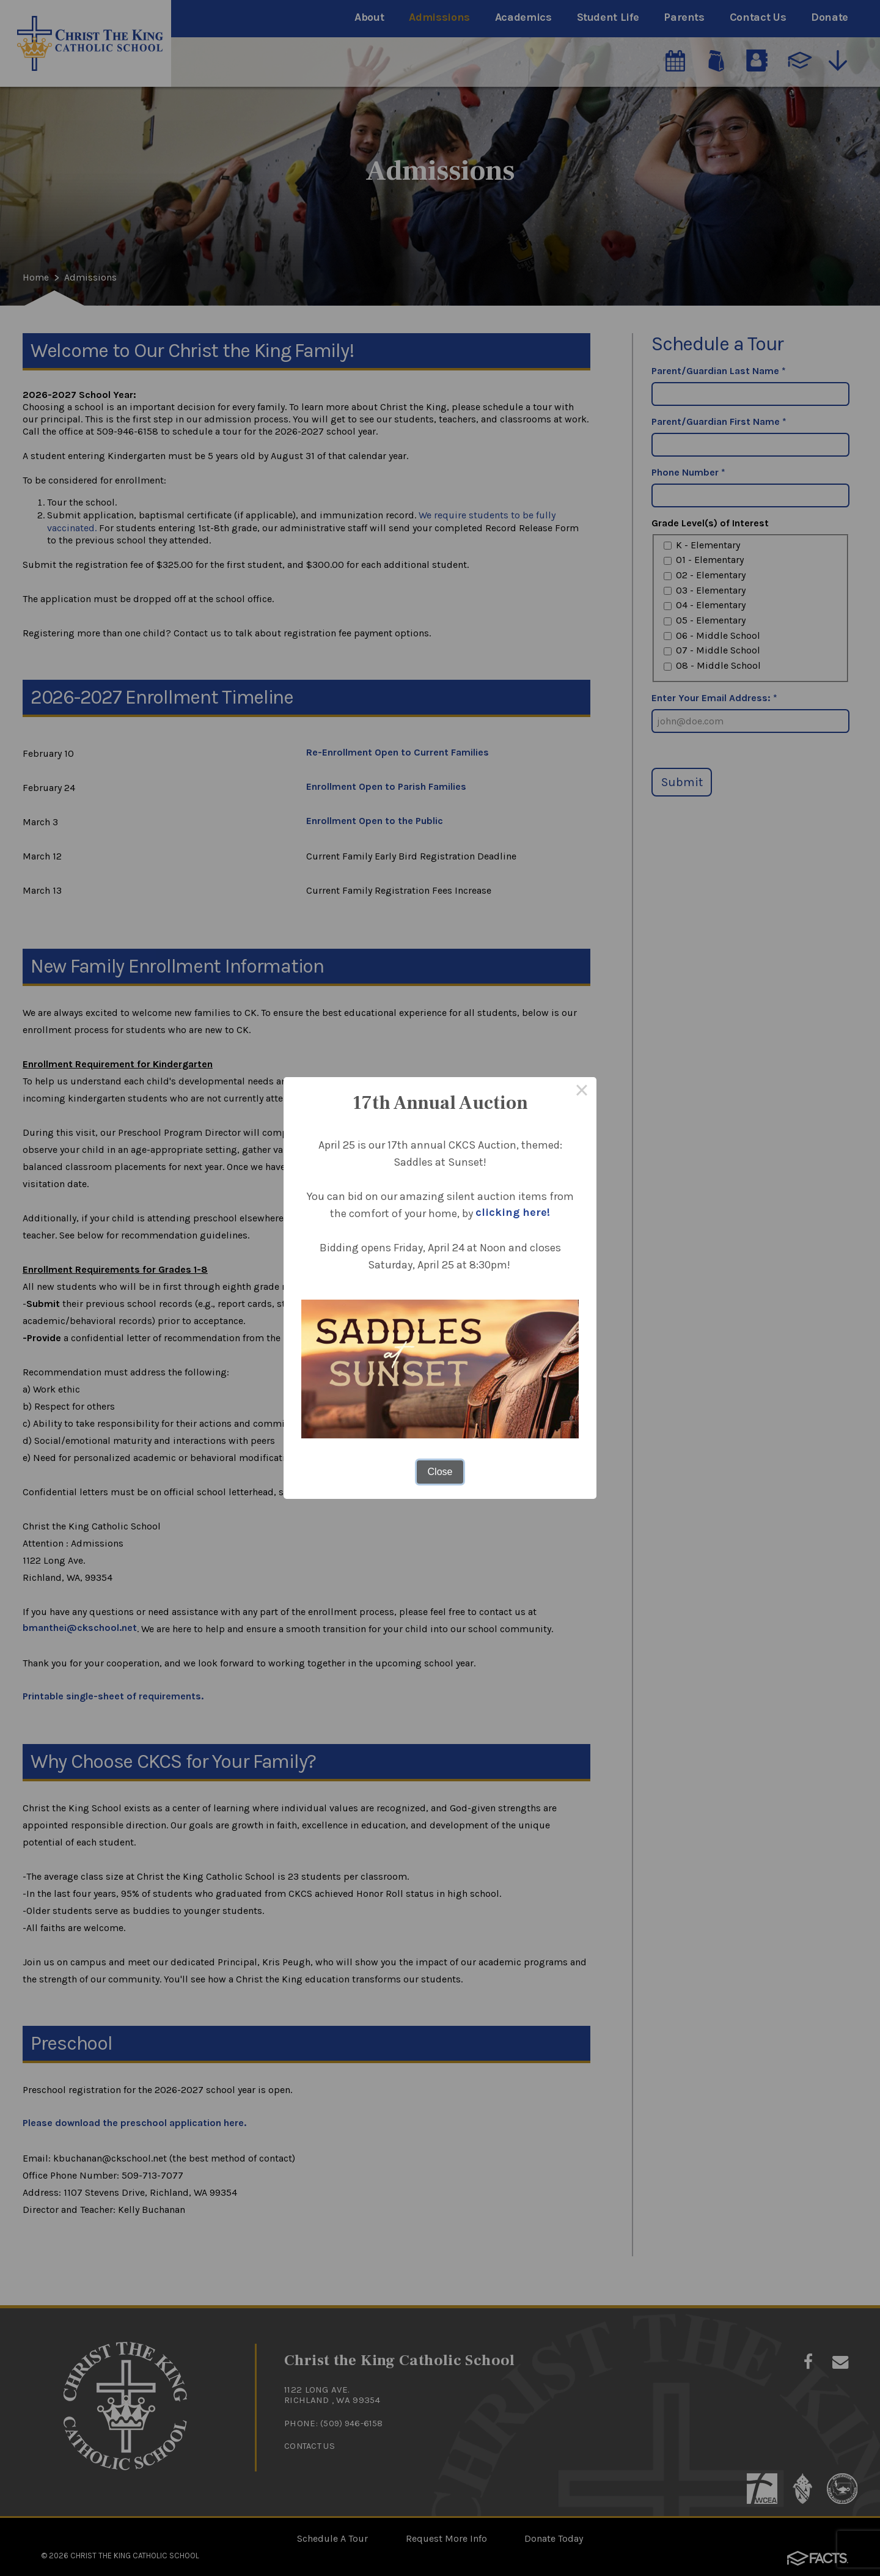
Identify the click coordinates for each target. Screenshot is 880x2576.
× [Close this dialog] (581, 1091)
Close (440, 1471)
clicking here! (512, 1213)
